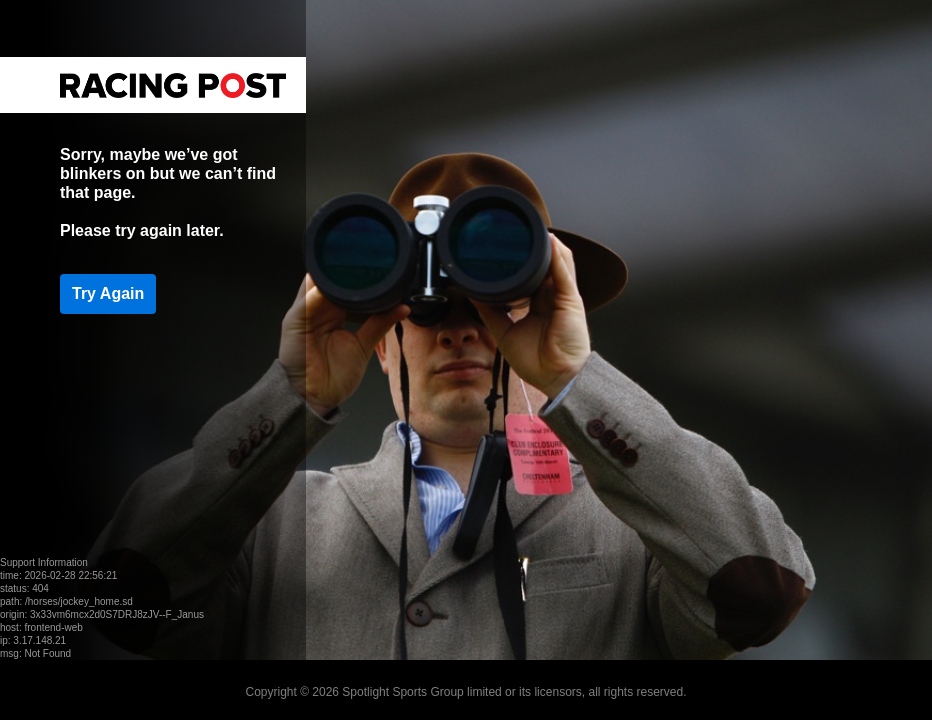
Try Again (108, 293)
